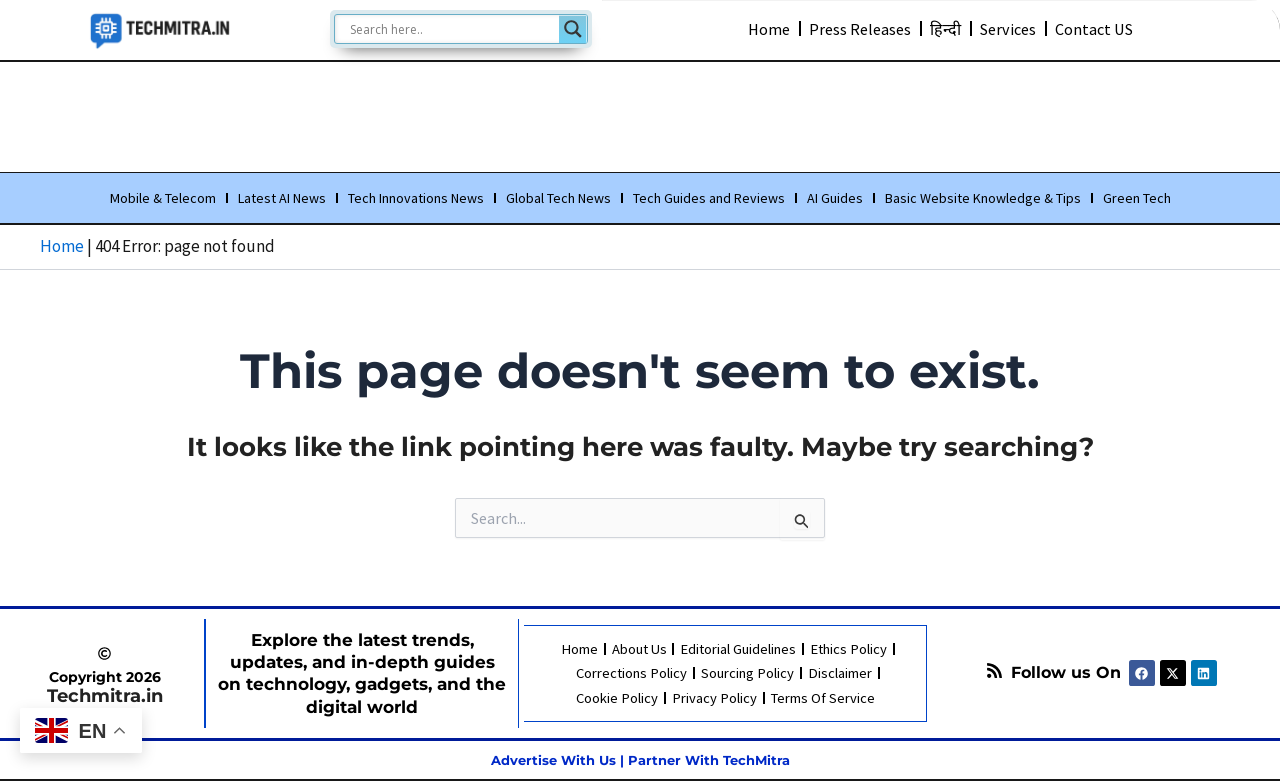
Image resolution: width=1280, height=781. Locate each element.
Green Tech (1137, 199)
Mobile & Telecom (163, 199)
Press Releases (857, 28)
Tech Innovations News (416, 199)
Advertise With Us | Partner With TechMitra (640, 760)
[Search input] (452, 29)
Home (763, 28)
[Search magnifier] (573, 29)
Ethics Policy (848, 649)
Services (1009, 28)
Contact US (1100, 28)
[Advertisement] (640, 113)
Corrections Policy (632, 673)
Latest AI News (282, 199)
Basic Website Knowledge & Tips (983, 199)
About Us (637, 649)
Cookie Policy (616, 697)
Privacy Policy (712, 697)
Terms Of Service (820, 697)
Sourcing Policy (748, 673)
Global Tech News (558, 199)
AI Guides (835, 199)
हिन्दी (944, 28)
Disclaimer (840, 673)
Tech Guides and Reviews (709, 199)
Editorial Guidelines (737, 649)
